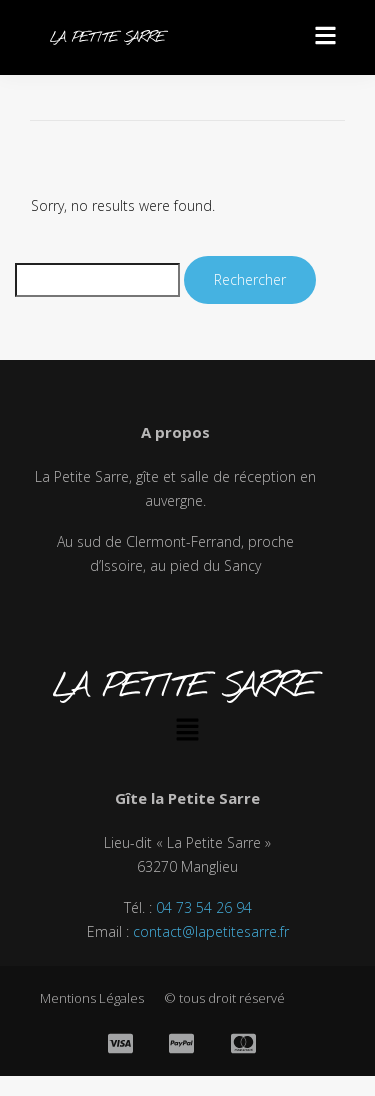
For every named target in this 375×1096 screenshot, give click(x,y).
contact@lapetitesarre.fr (211, 931)
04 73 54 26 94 (204, 907)
